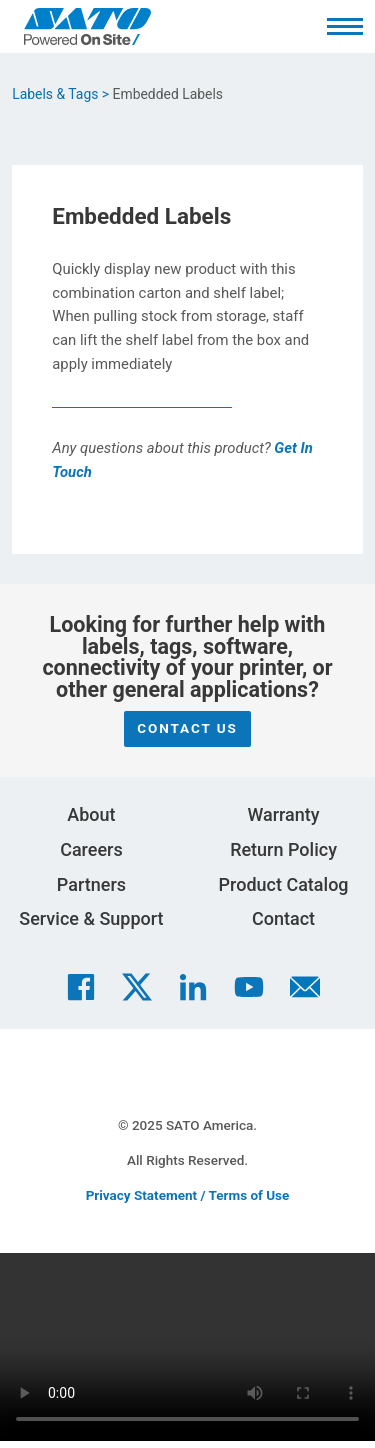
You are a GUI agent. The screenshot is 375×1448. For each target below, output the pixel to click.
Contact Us (187, 728)
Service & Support (91, 918)
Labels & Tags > (60, 94)
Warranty (283, 814)
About (91, 814)
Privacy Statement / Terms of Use (188, 1195)
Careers (91, 849)
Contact (283, 918)
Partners (91, 884)
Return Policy (283, 849)
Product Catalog (284, 884)
